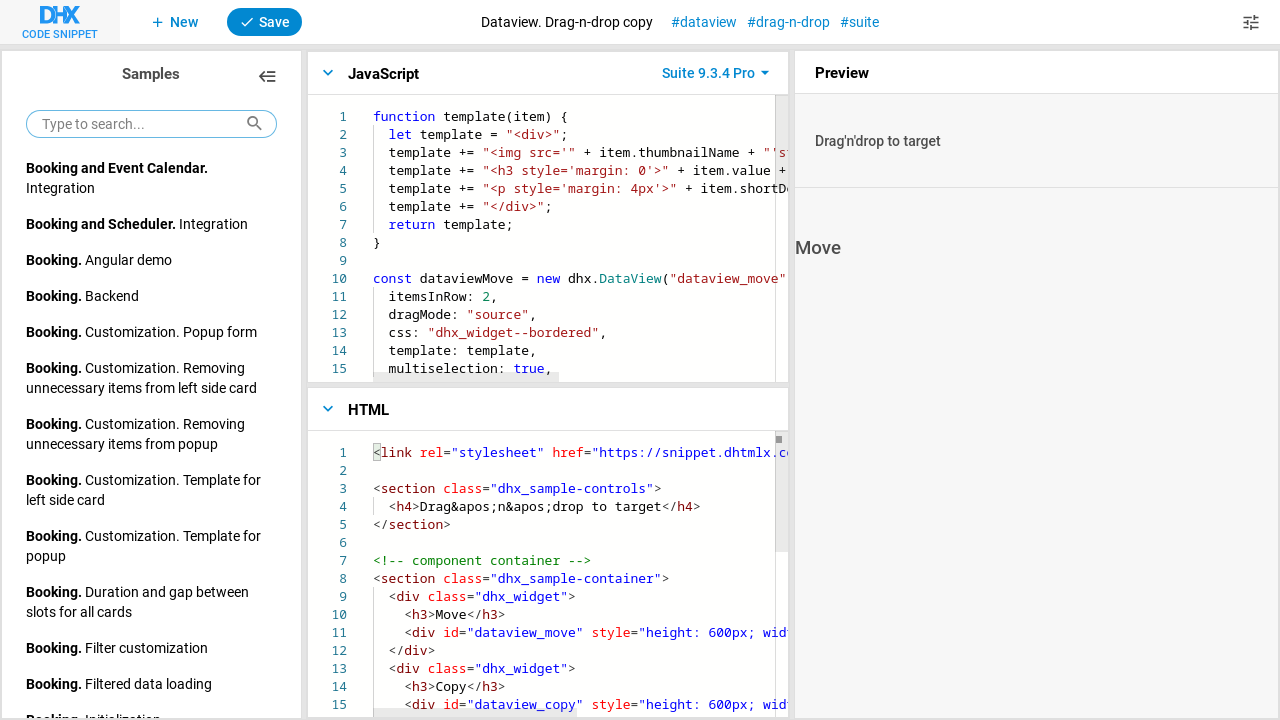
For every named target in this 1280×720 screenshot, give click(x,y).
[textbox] (373, 107)
